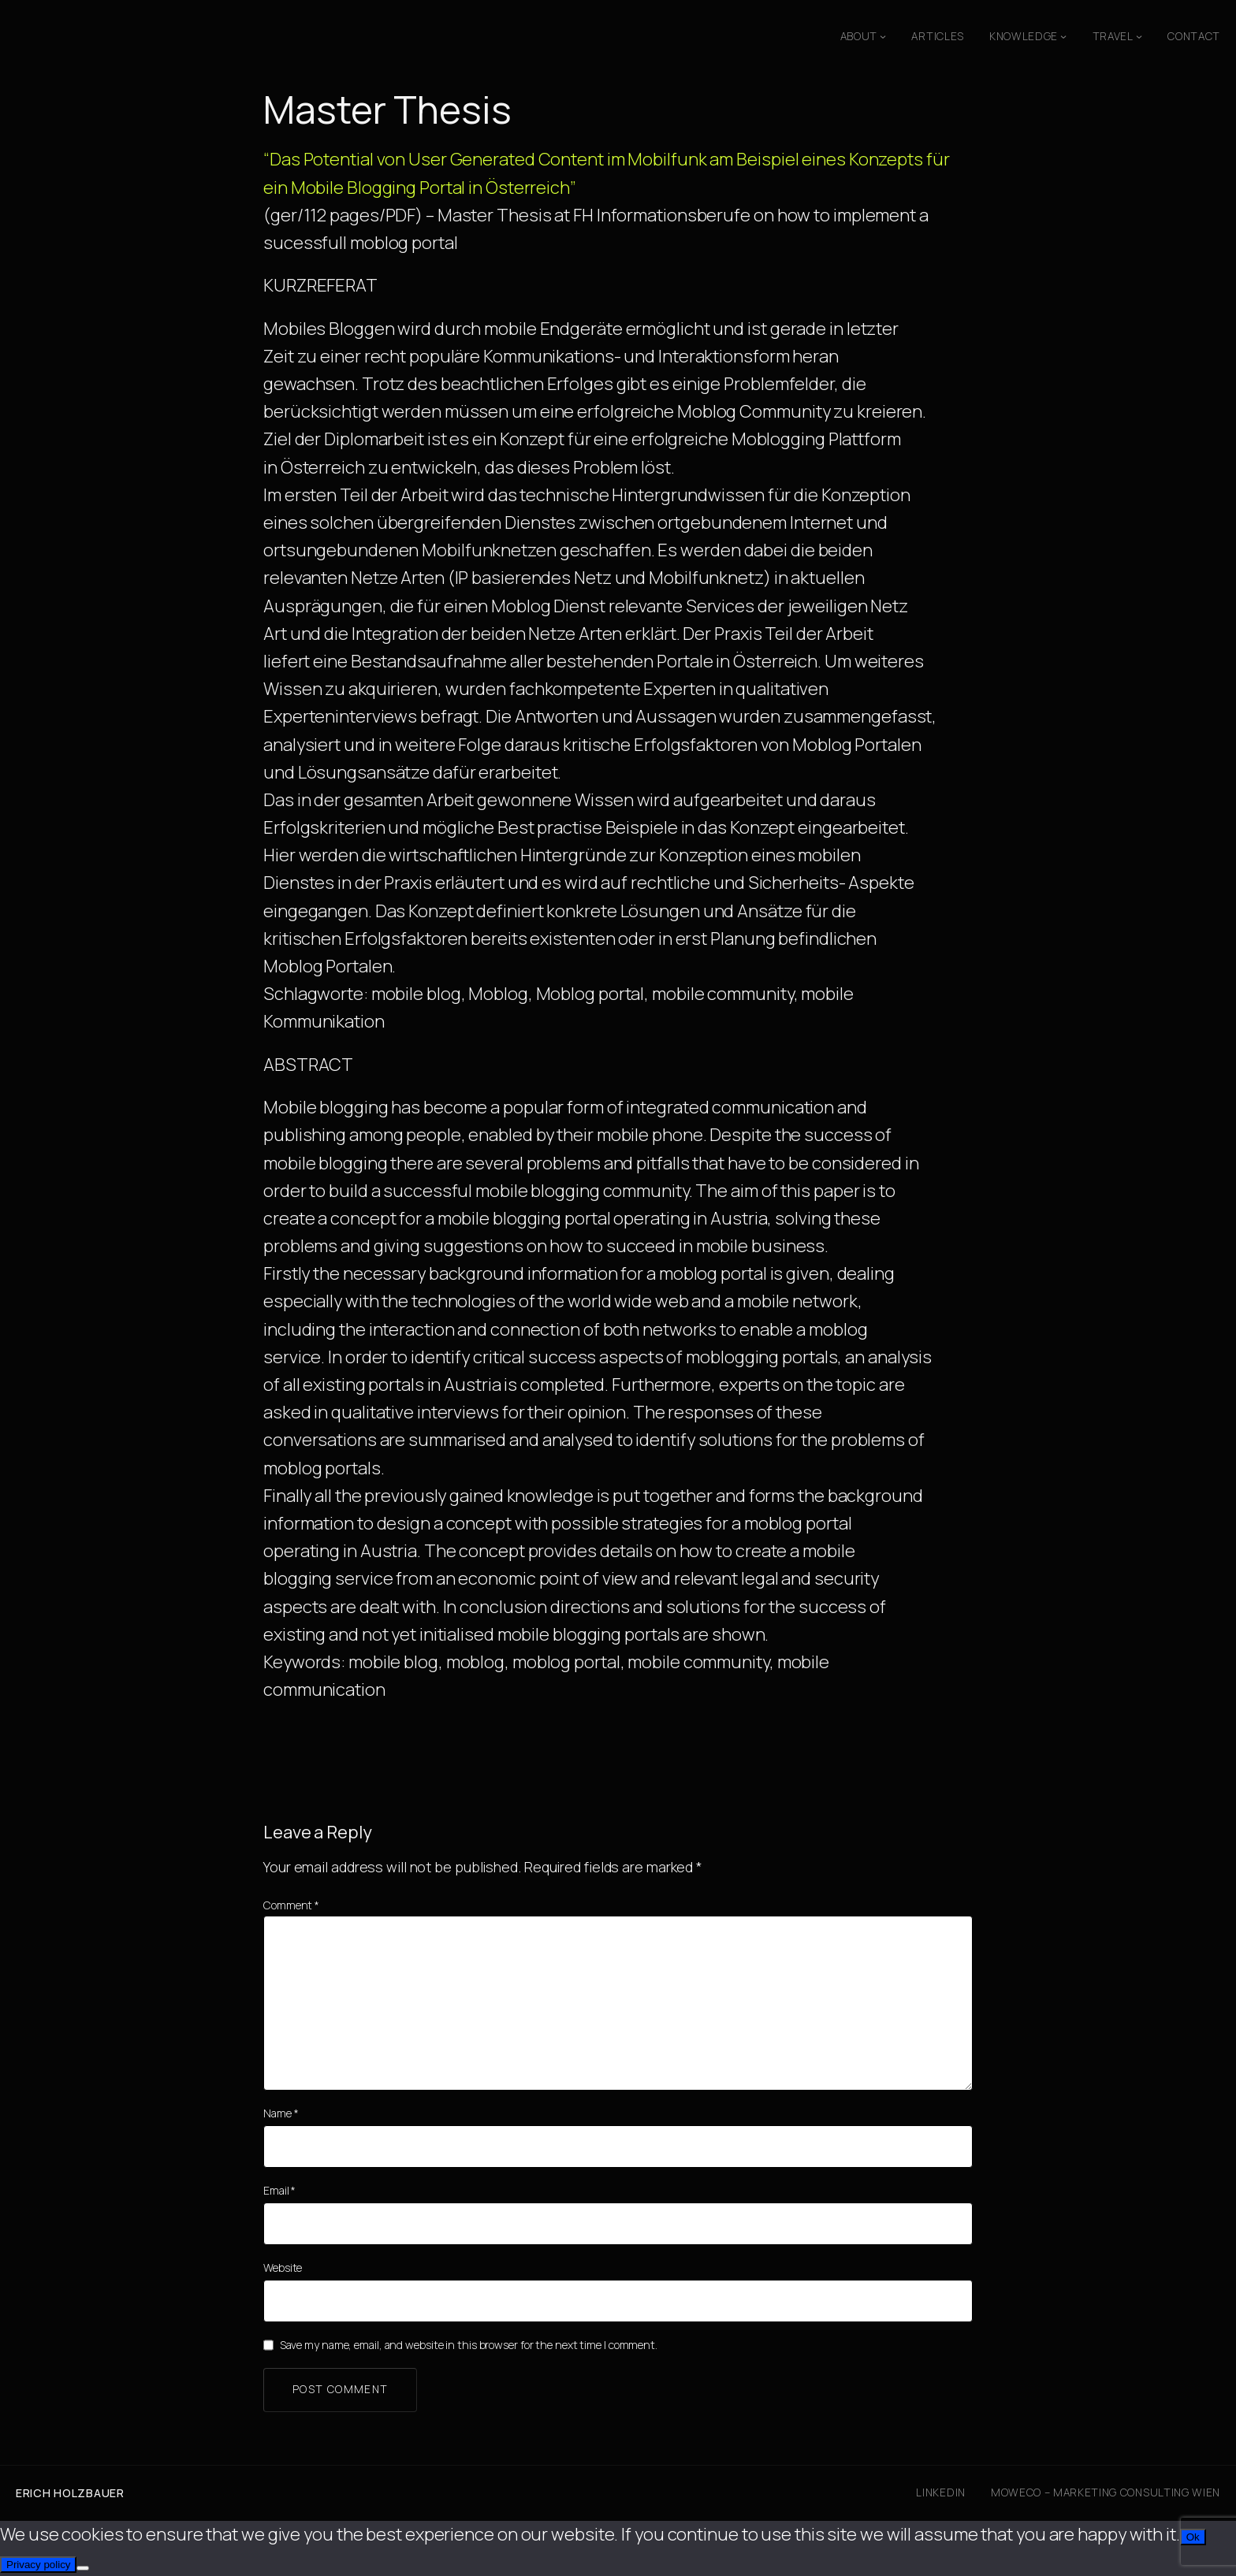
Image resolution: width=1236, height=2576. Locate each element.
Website (282, 2267)
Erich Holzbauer (70, 2492)
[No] (82, 2568)
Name (280, 2113)
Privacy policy (38, 2564)
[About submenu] (883, 36)
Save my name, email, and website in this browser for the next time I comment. (468, 2344)
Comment (291, 1905)
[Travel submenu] (1139, 36)
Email (279, 2190)
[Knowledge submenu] (1063, 36)
